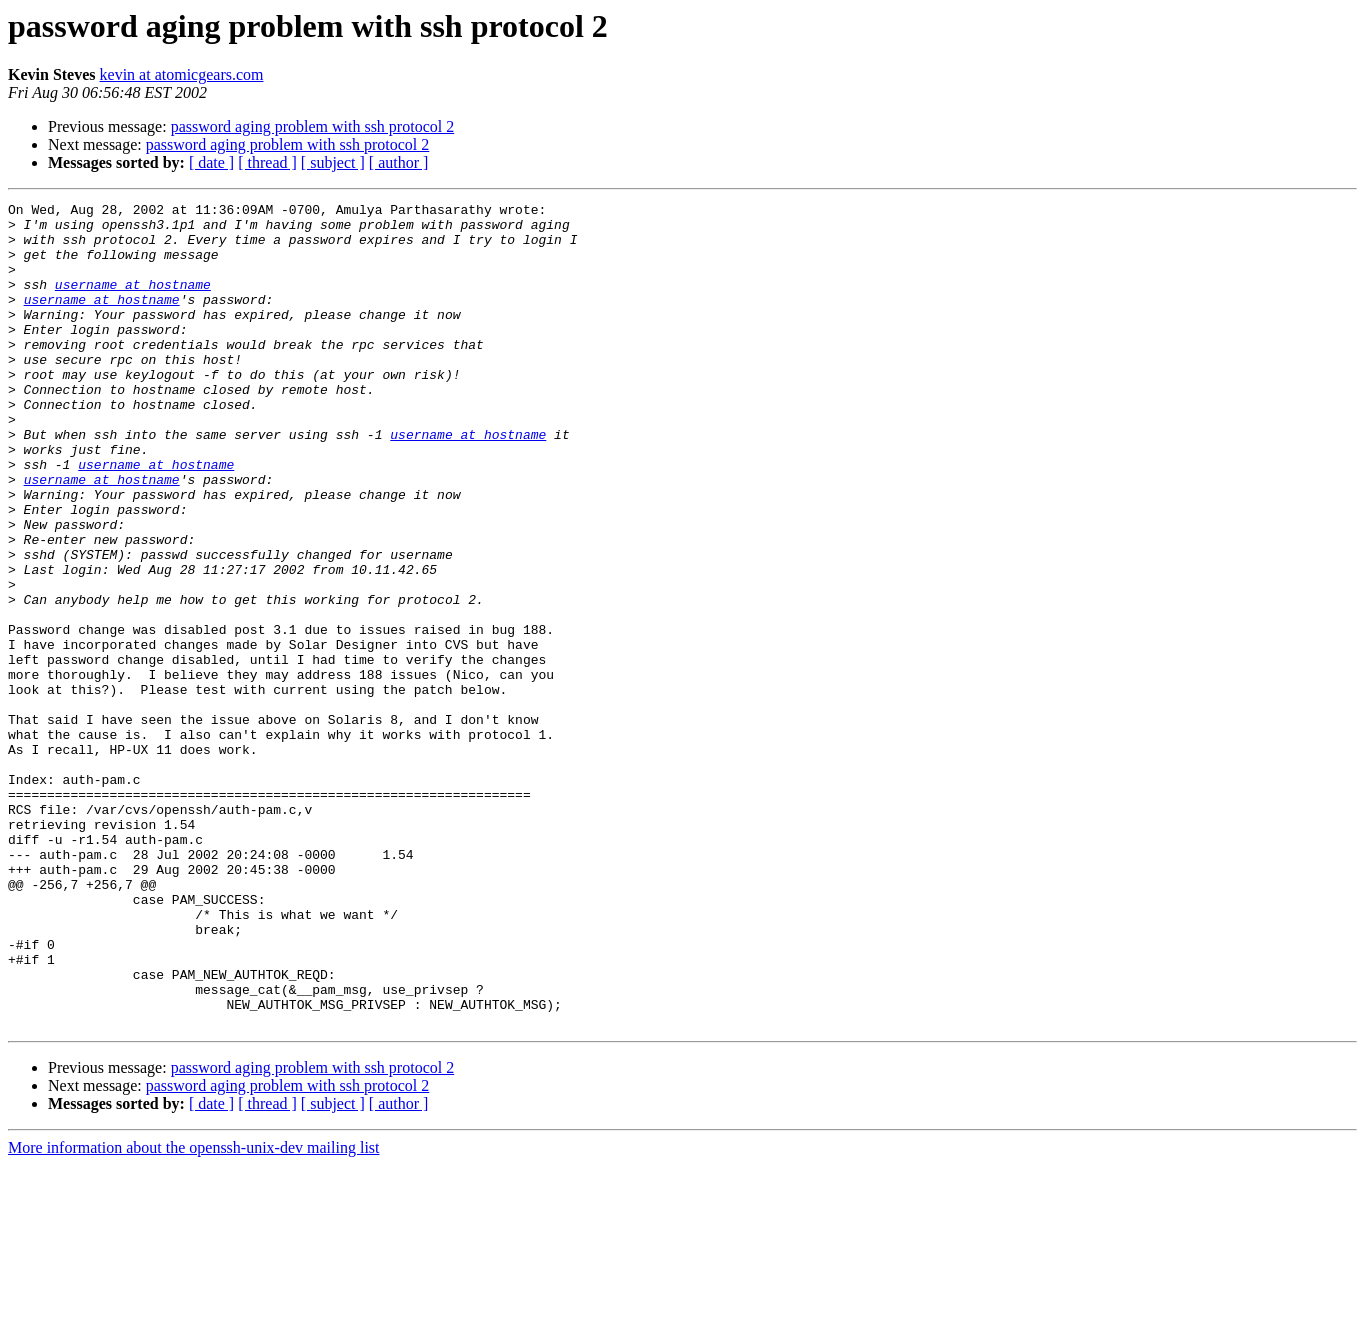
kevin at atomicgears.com (182, 74)
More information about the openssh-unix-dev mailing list (194, 1312)
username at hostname (133, 302)
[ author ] (399, 162)
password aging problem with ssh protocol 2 (313, 126)
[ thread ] (267, 162)
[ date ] (211, 162)
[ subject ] (333, 162)
